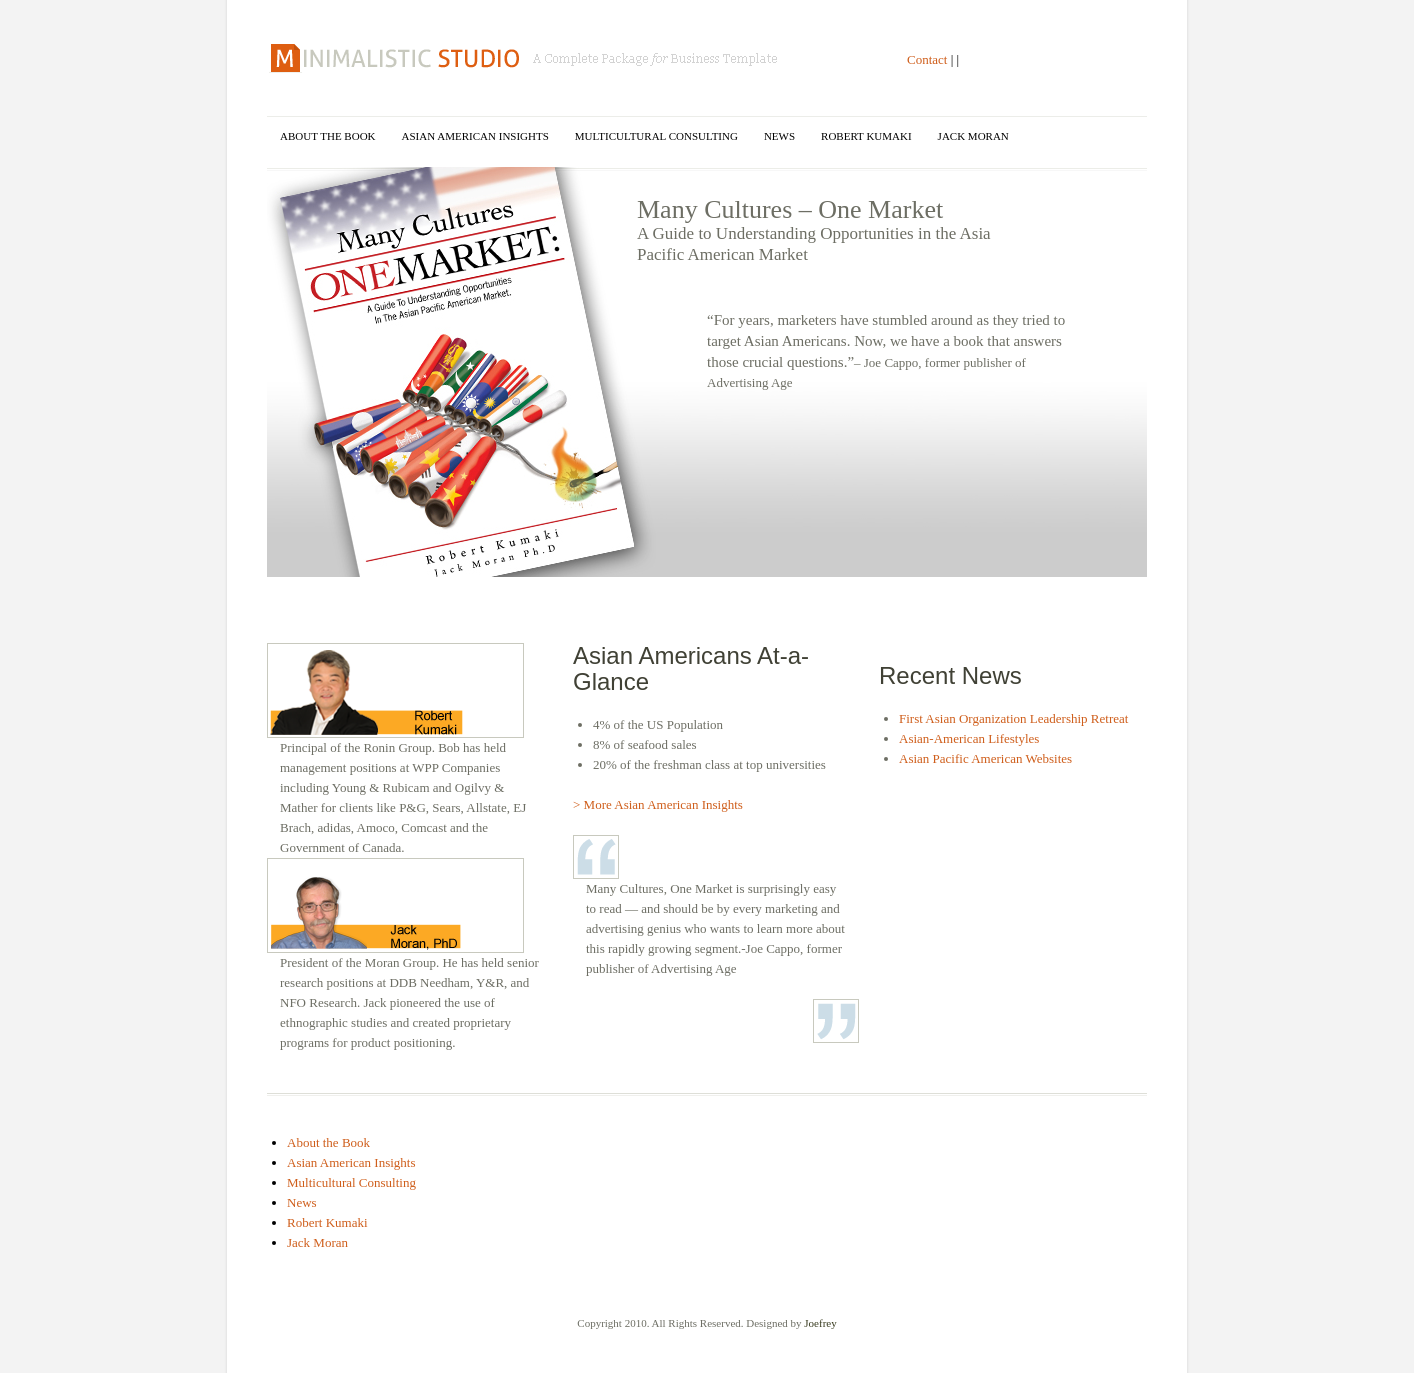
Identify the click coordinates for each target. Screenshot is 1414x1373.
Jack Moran (973, 136)
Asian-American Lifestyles (969, 738)
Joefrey (820, 1323)
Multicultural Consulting (656, 136)
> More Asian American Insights (658, 804)
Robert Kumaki (866, 136)
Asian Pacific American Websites (985, 758)
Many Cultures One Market (525, 58)
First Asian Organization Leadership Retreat (1013, 718)
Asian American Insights (475, 136)
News (779, 136)
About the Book (328, 136)
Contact (927, 59)
